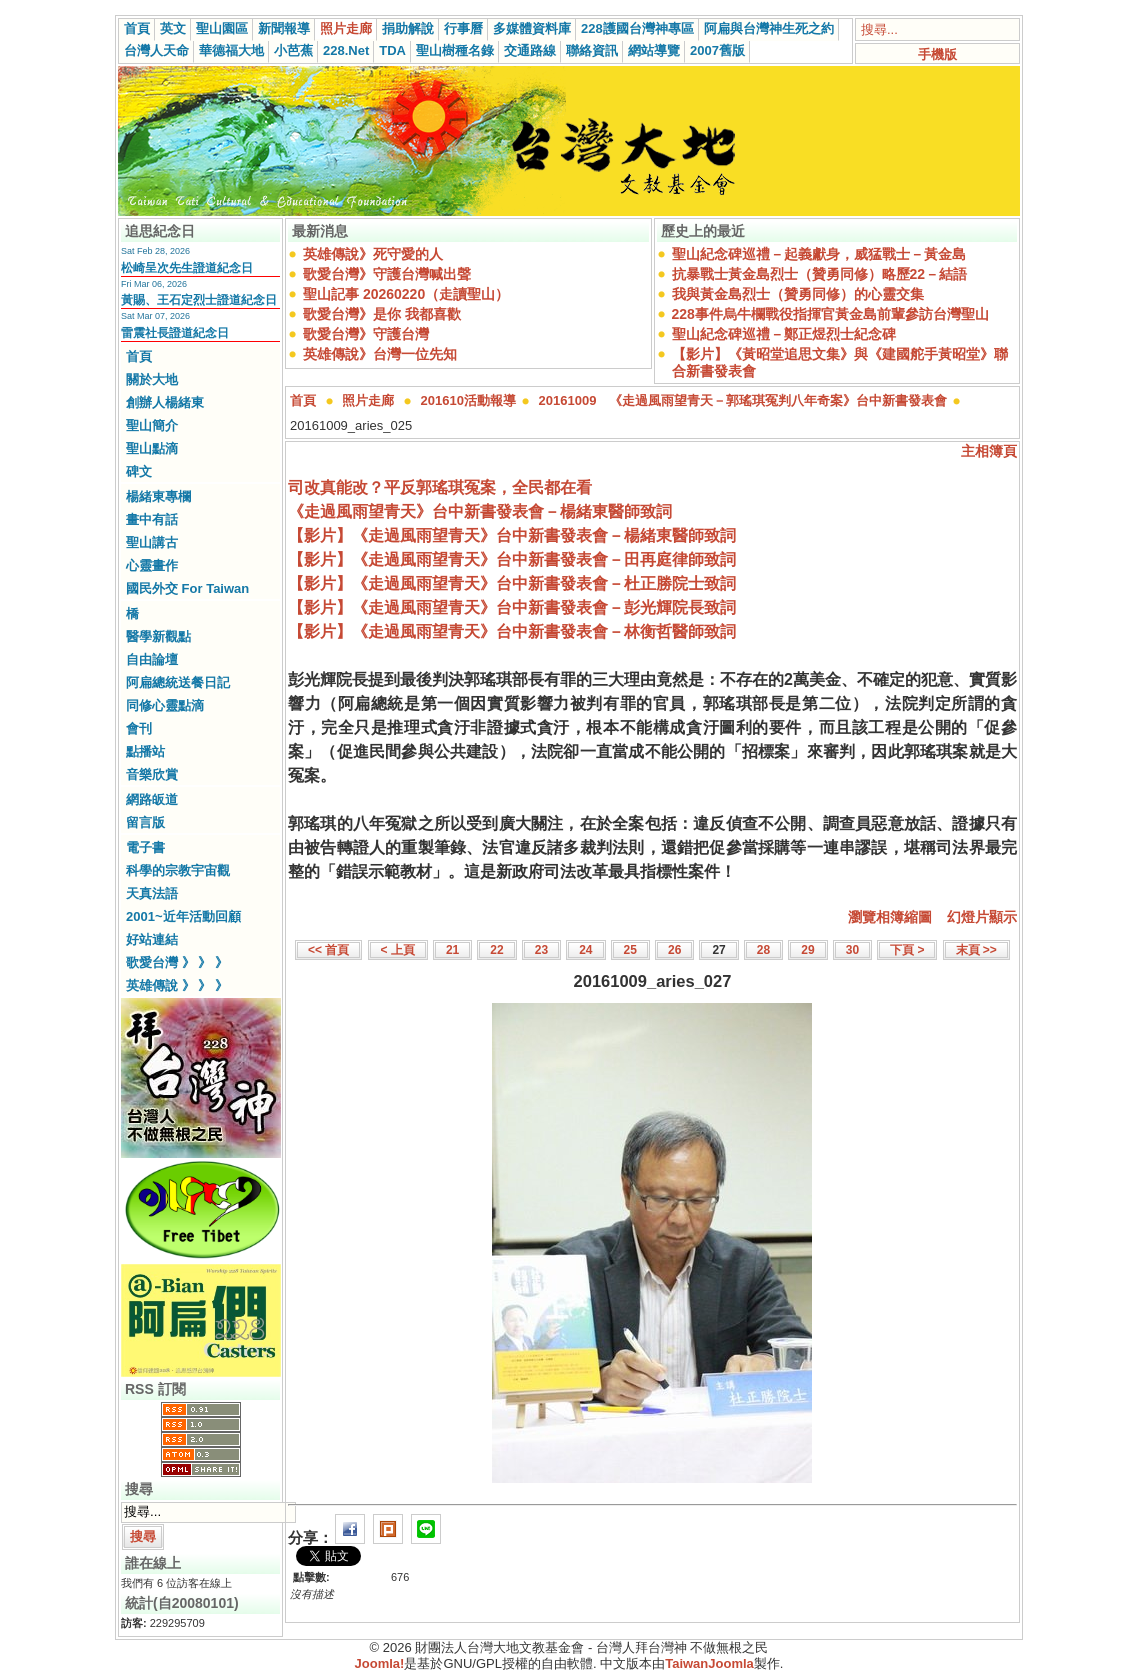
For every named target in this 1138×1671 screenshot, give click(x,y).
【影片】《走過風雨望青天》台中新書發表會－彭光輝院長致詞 (512, 607)
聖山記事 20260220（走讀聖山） (406, 294)
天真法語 (152, 893)
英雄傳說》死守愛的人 (373, 254)
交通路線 (530, 50)
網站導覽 (654, 50)
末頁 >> (976, 950)
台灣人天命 (156, 50)
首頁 (137, 28)
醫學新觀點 (158, 636)
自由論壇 (152, 659)
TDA (392, 50)
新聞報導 (284, 28)
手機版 (937, 54)
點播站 (145, 751)
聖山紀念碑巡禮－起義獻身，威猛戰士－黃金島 (819, 254)
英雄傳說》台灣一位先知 (380, 354)
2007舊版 (717, 50)
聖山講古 (152, 542)
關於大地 (152, 379)
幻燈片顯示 (982, 917)
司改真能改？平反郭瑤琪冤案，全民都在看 (440, 487)
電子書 (145, 847)
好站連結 (152, 939)
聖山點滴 (152, 448)
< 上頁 (398, 950)
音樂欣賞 (152, 774)
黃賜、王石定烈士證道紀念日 (199, 300)
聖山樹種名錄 (455, 50)
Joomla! (380, 1663)
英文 (173, 28)
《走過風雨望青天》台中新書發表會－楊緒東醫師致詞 (480, 511)
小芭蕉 (293, 50)
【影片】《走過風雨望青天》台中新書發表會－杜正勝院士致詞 (512, 583)
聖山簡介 (152, 425)
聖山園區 (222, 28)
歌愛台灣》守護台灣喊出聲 (387, 274)
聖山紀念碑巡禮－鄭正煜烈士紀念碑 (784, 334)
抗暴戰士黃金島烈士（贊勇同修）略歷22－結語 (820, 274)
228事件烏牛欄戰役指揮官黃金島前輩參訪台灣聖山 (830, 314)
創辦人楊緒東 (165, 402)
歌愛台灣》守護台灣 (366, 334)
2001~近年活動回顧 (183, 916)
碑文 (139, 471)
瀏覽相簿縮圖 (890, 917)
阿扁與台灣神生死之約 (769, 28)
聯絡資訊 (592, 50)
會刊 (139, 728)
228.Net (346, 50)
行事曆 (463, 28)
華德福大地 (231, 50)
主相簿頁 (989, 451)
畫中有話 (152, 519)
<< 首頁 (328, 950)
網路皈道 (152, 799)
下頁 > (907, 950)
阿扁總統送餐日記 (178, 682)
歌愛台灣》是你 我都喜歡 (382, 314)
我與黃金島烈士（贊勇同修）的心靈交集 (798, 294)
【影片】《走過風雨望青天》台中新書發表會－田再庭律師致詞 (512, 559)
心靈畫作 (152, 565)
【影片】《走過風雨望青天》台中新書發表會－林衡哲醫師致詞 (512, 631)
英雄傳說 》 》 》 (177, 985)
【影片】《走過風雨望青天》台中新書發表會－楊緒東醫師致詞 (512, 535)
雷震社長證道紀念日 (175, 333)
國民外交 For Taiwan (187, 588)
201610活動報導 (468, 400)
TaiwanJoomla (709, 1663)
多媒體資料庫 (532, 28)
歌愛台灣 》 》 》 (177, 962)
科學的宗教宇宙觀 (178, 870)
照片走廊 (346, 28)
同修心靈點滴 (165, 705)
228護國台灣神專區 (637, 28)
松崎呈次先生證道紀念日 (187, 268)
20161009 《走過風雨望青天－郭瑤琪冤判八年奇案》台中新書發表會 (743, 400)
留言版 (145, 822)
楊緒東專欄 (158, 496)
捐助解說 (408, 28)
